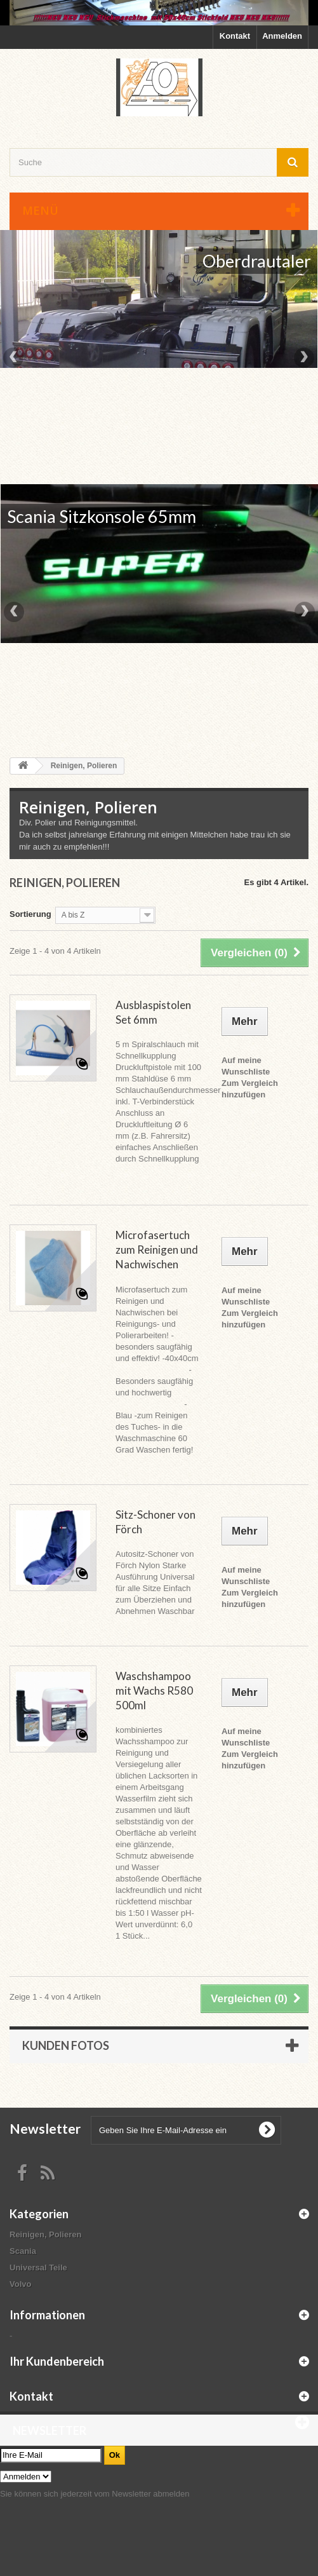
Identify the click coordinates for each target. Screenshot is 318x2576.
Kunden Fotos (65, 2045)
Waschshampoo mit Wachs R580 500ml (154, 1690)
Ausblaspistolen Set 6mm (153, 1012)
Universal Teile (38, 2267)
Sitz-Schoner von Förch (155, 1522)
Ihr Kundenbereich (57, 2361)
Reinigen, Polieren (45, 2234)
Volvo (20, 2284)
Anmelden (282, 36)
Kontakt (235, 36)
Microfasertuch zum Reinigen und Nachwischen (157, 1249)
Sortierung (30, 914)
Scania (23, 2251)
